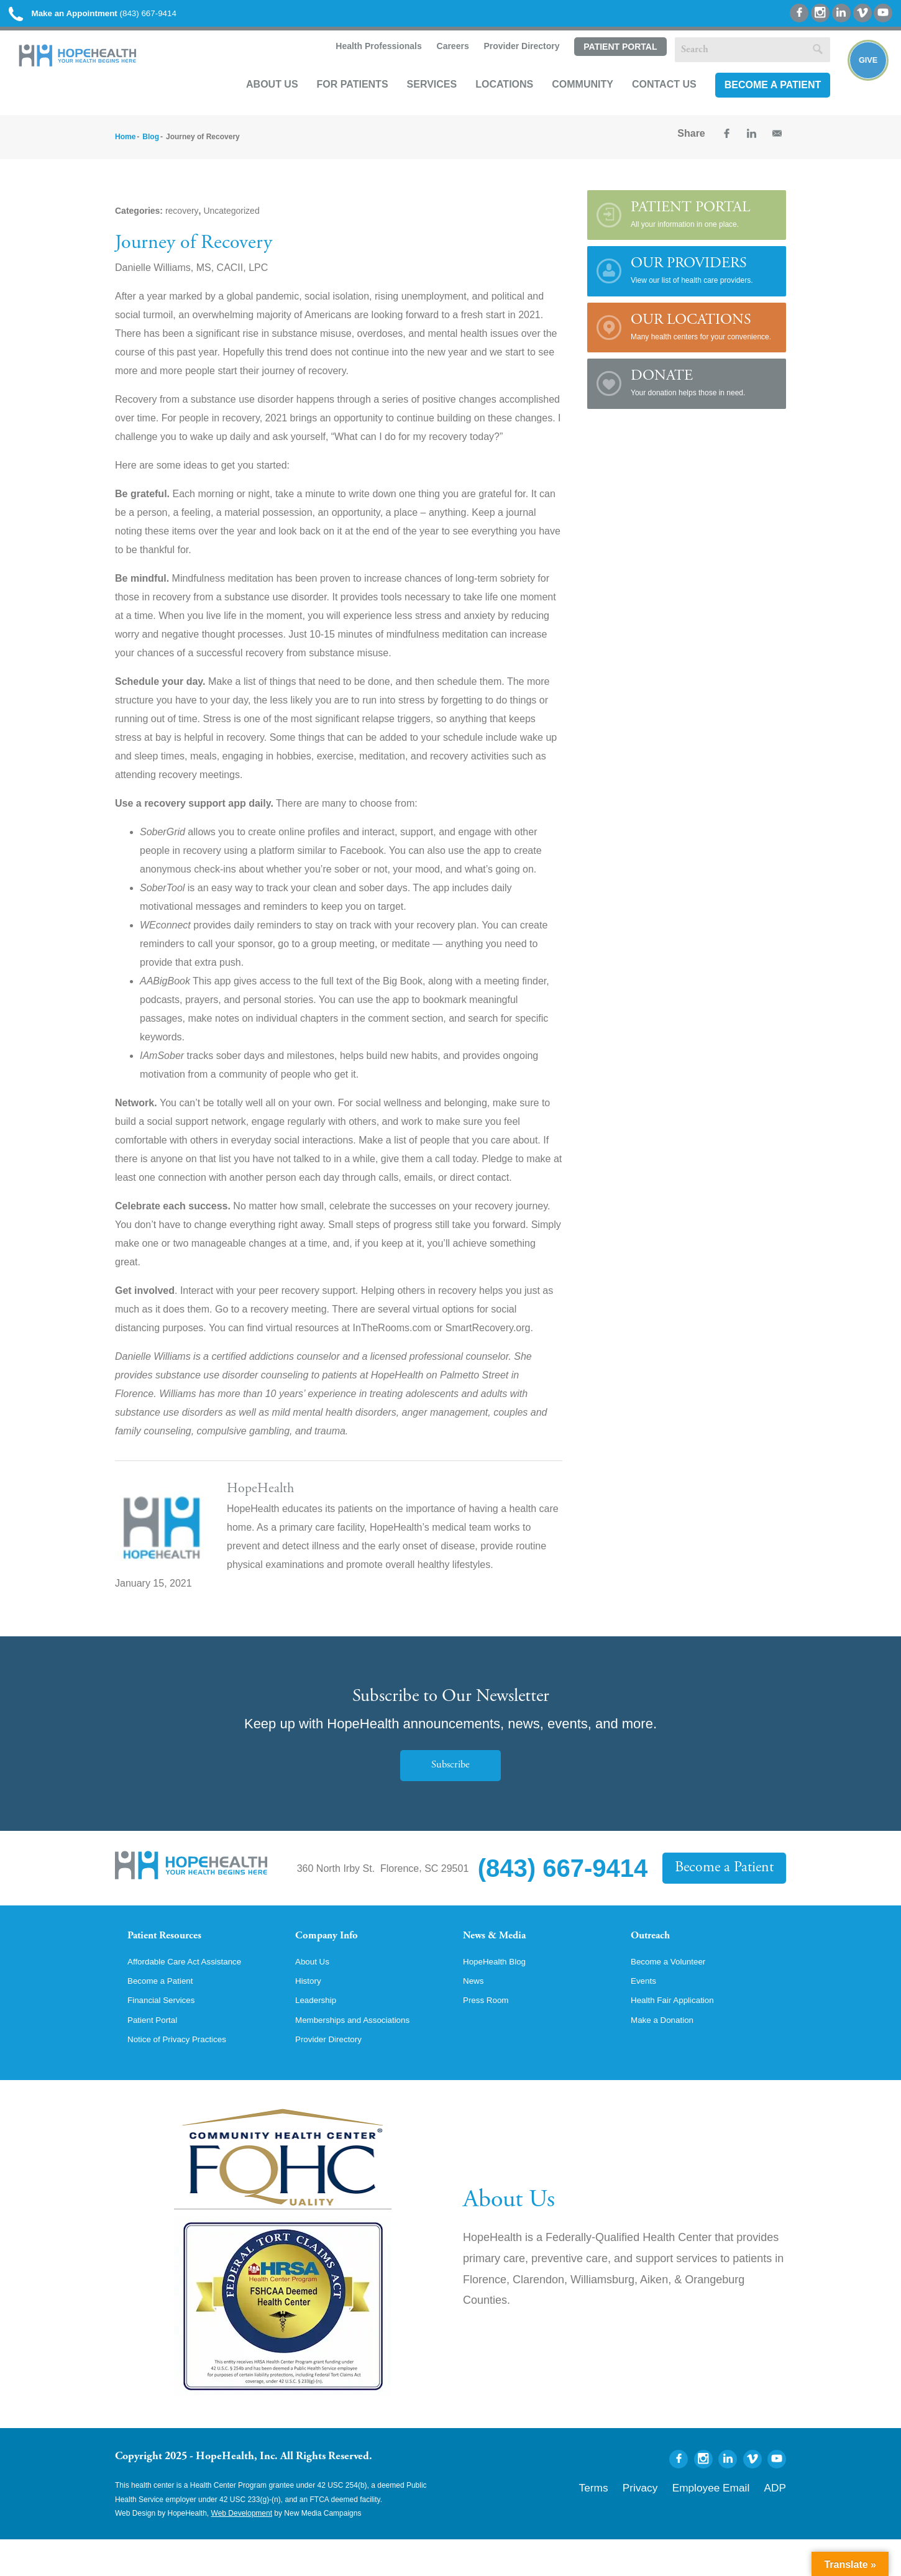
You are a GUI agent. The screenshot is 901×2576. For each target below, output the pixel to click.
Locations (488, 103)
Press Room (490, 2033)
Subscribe (450, 1778)
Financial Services (167, 2033)
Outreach (657, 1952)
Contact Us (648, 103)
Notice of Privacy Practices (186, 2076)
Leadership (319, 2033)
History (310, 2012)
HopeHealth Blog (500, 1991)
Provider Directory (504, 66)
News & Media (503, 1952)
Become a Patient (756, 103)
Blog (150, 150)
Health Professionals (361, 66)
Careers (435, 66)
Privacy (676, 2521)
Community (566, 103)
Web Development (242, 2550)
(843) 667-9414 (123, 18)
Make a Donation (668, 2055)
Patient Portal (603, 66)
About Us (256, 103)
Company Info (336, 1952)
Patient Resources (176, 1952)
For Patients (336, 103)
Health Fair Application (680, 2033)
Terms (639, 2521)
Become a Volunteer (675, 1991)
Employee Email (729, 2521)
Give (859, 84)
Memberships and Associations (363, 2055)
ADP (778, 2521)
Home (125, 150)
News (475, 2012)
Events (646, 2012)
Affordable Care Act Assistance (195, 1991)
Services (415, 103)
